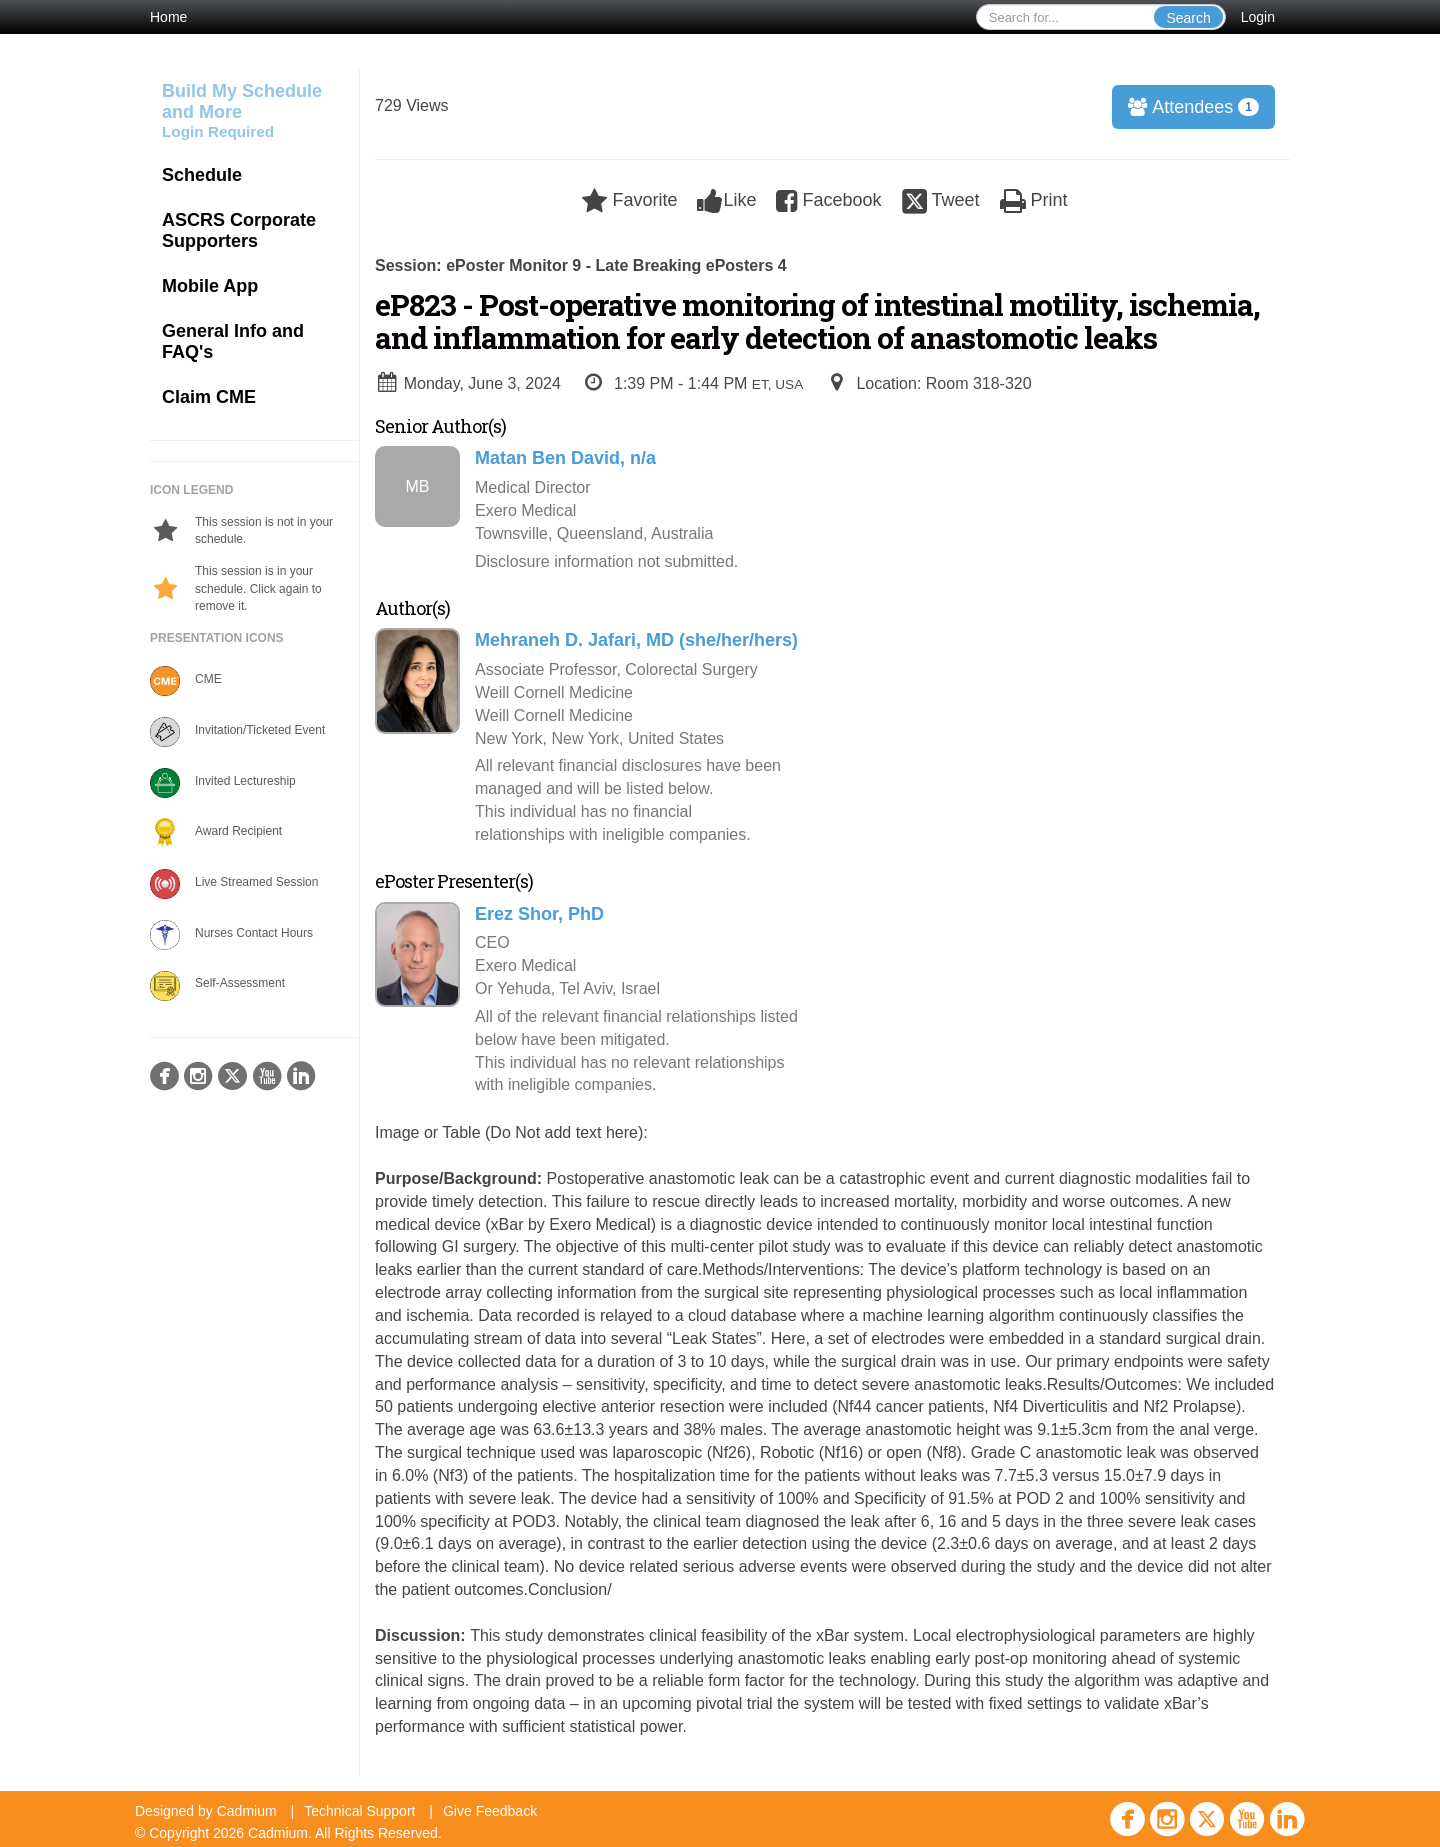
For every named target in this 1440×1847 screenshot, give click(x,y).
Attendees (1187, 107)
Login (1258, 17)
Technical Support (359, 1811)
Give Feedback (490, 1811)
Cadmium (247, 1811)
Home (168, 17)
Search (1188, 18)
